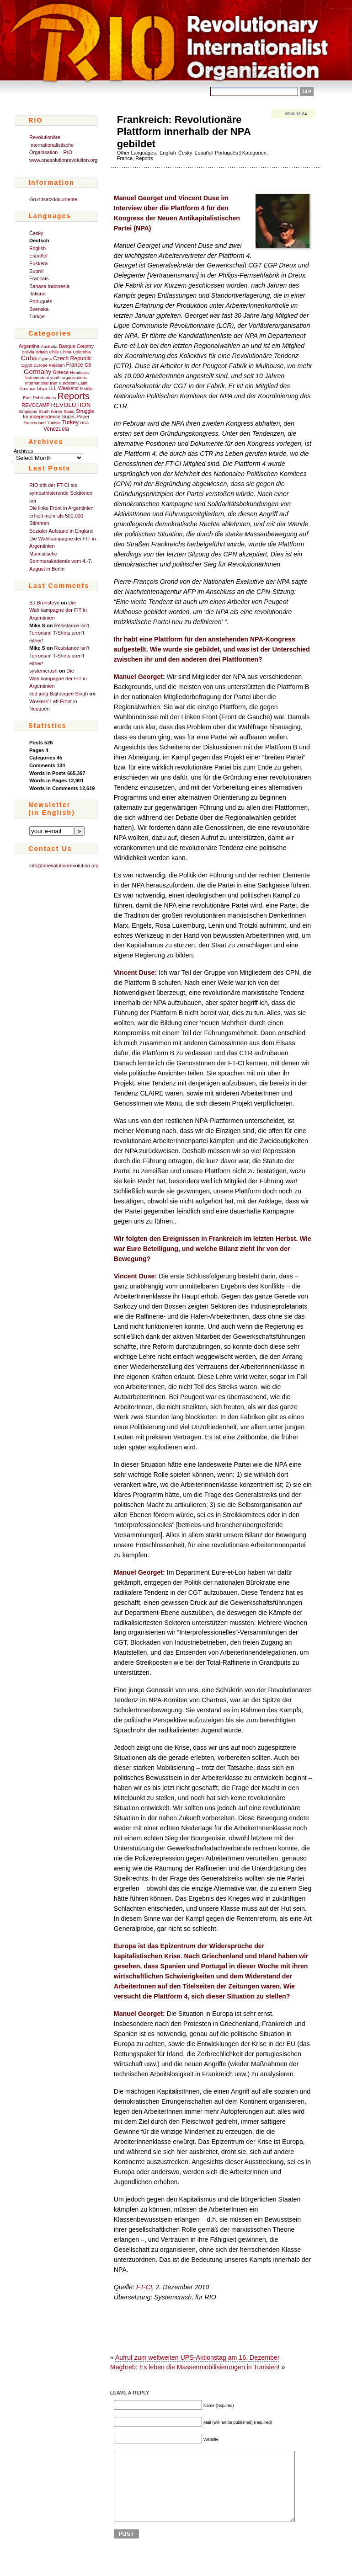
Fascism (57, 365)
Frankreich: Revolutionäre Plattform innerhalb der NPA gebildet (184, 132)
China (65, 352)
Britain (42, 352)
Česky (36, 233)
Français (38, 278)
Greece (61, 372)
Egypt (26, 365)
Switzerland (35, 423)
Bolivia (27, 352)
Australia (49, 346)
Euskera (38, 263)
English (37, 248)
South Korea (50, 411)
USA (84, 423)
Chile (54, 352)
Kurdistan (67, 383)
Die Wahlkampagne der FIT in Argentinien (58, 610)
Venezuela (56, 429)
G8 (88, 365)
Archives (23, 451)
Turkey (70, 422)
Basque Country (76, 346)
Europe (41, 365)
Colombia (82, 352)
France (74, 365)
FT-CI (144, 2287)
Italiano (37, 293)
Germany (37, 371)
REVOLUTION (71, 404)
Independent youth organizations (56, 377)
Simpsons (27, 411)
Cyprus (45, 359)
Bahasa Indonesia (49, 286)
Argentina (29, 346)
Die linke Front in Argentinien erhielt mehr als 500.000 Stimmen (61, 515)
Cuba (29, 358)
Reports (73, 396)
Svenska (38, 309)
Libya (42, 388)
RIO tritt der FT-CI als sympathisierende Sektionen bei (60, 492)
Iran (53, 383)
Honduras (79, 372)
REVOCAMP (36, 405)
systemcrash (43, 670)
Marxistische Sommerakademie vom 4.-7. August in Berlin (60, 561)
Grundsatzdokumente (53, 199)
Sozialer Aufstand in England (61, 531)
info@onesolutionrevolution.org (64, 865)
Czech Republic (72, 358)
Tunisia (54, 423)
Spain (69, 411)
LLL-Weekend (63, 388)
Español (38, 255)
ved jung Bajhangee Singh (58, 693)
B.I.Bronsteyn (44, 602)
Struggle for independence (58, 413)
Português (40, 301)
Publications (44, 397)
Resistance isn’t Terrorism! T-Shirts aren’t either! (59, 633)
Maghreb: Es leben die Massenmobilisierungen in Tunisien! (195, 2367)
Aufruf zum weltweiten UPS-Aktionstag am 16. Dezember (197, 2357)
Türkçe (37, 316)
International (36, 383)
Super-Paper (75, 416)
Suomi (36, 271)
